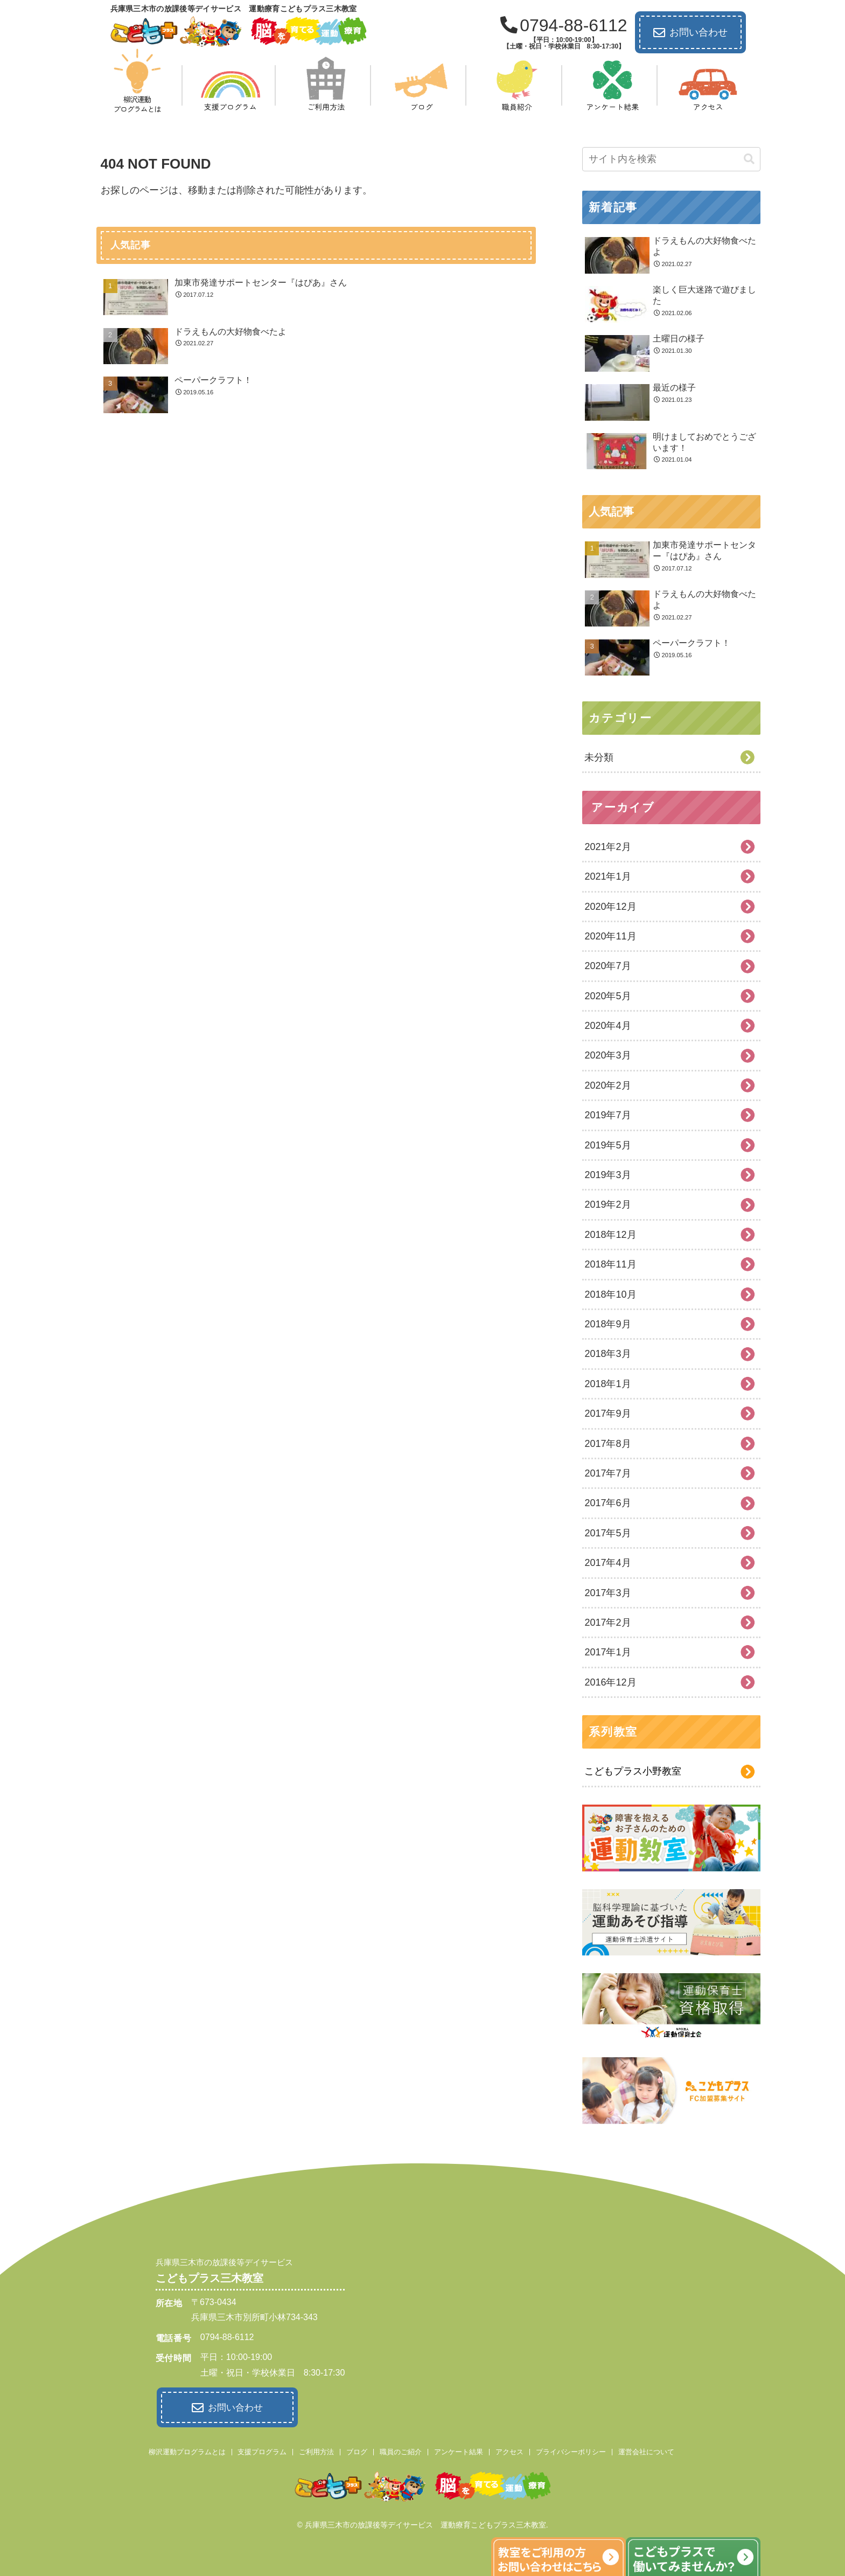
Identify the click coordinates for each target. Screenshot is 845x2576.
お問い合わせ (690, 33)
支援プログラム (262, 2450)
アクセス (509, 2450)
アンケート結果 (458, 2450)
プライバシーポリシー (571, 2450)
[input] (671, 159)
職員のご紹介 (401, 2450)
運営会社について (646, 2450)
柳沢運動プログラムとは (187, 2450)
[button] (749, 159)
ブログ (356, 2450)
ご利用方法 (316, 2450)
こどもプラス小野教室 (632, 1771)
